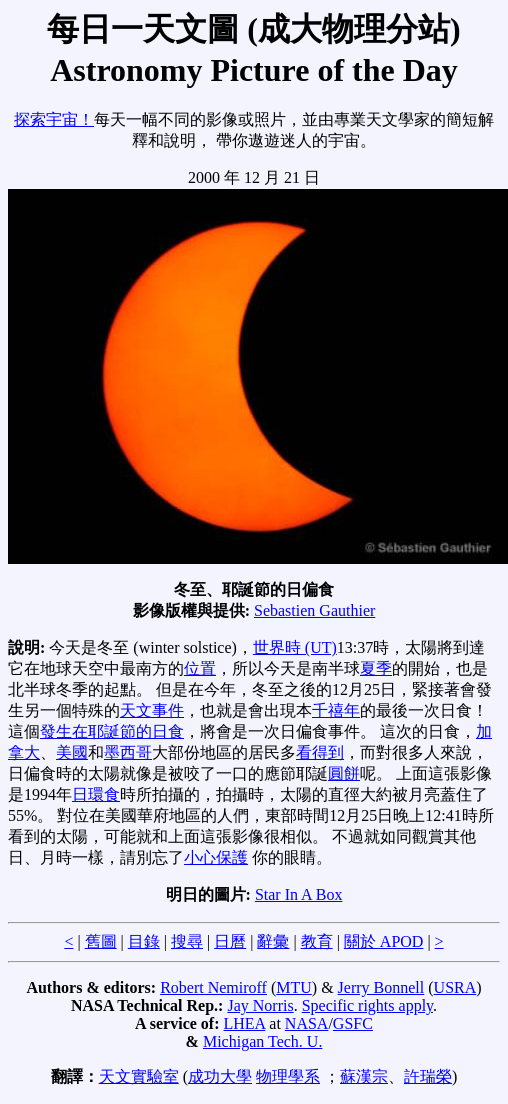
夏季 (376, 668)
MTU (294, 987)
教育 (317, 941)
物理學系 (288, 1076)
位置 (200, 668)
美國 (72, 752)
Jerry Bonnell (381, 987)
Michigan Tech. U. (262, 1041)
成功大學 (220, 1076)
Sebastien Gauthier (314, 610)
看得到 (320, 752)
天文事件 (152, 710)
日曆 (230, 941)
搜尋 (187, 941)
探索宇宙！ (54, 119)
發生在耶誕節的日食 (112, 731)
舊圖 (101, 941)
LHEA (245, 1023)
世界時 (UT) (295, 647)
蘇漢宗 (364, 1076)
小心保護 (216, 857)
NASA (307, 1023)
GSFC (353, 1023)
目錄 (144, 941)
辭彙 (273, 941)
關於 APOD (384, 941)
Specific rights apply (367, 1005)
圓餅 (344, 773)
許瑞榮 (428, 1076)
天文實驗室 (139, 1076)
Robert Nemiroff (213, 987)
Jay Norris (260, 1005)
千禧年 (336, 710)
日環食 (96, 794)
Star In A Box (299, 894)
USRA (455, 987)
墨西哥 (128, 752)
